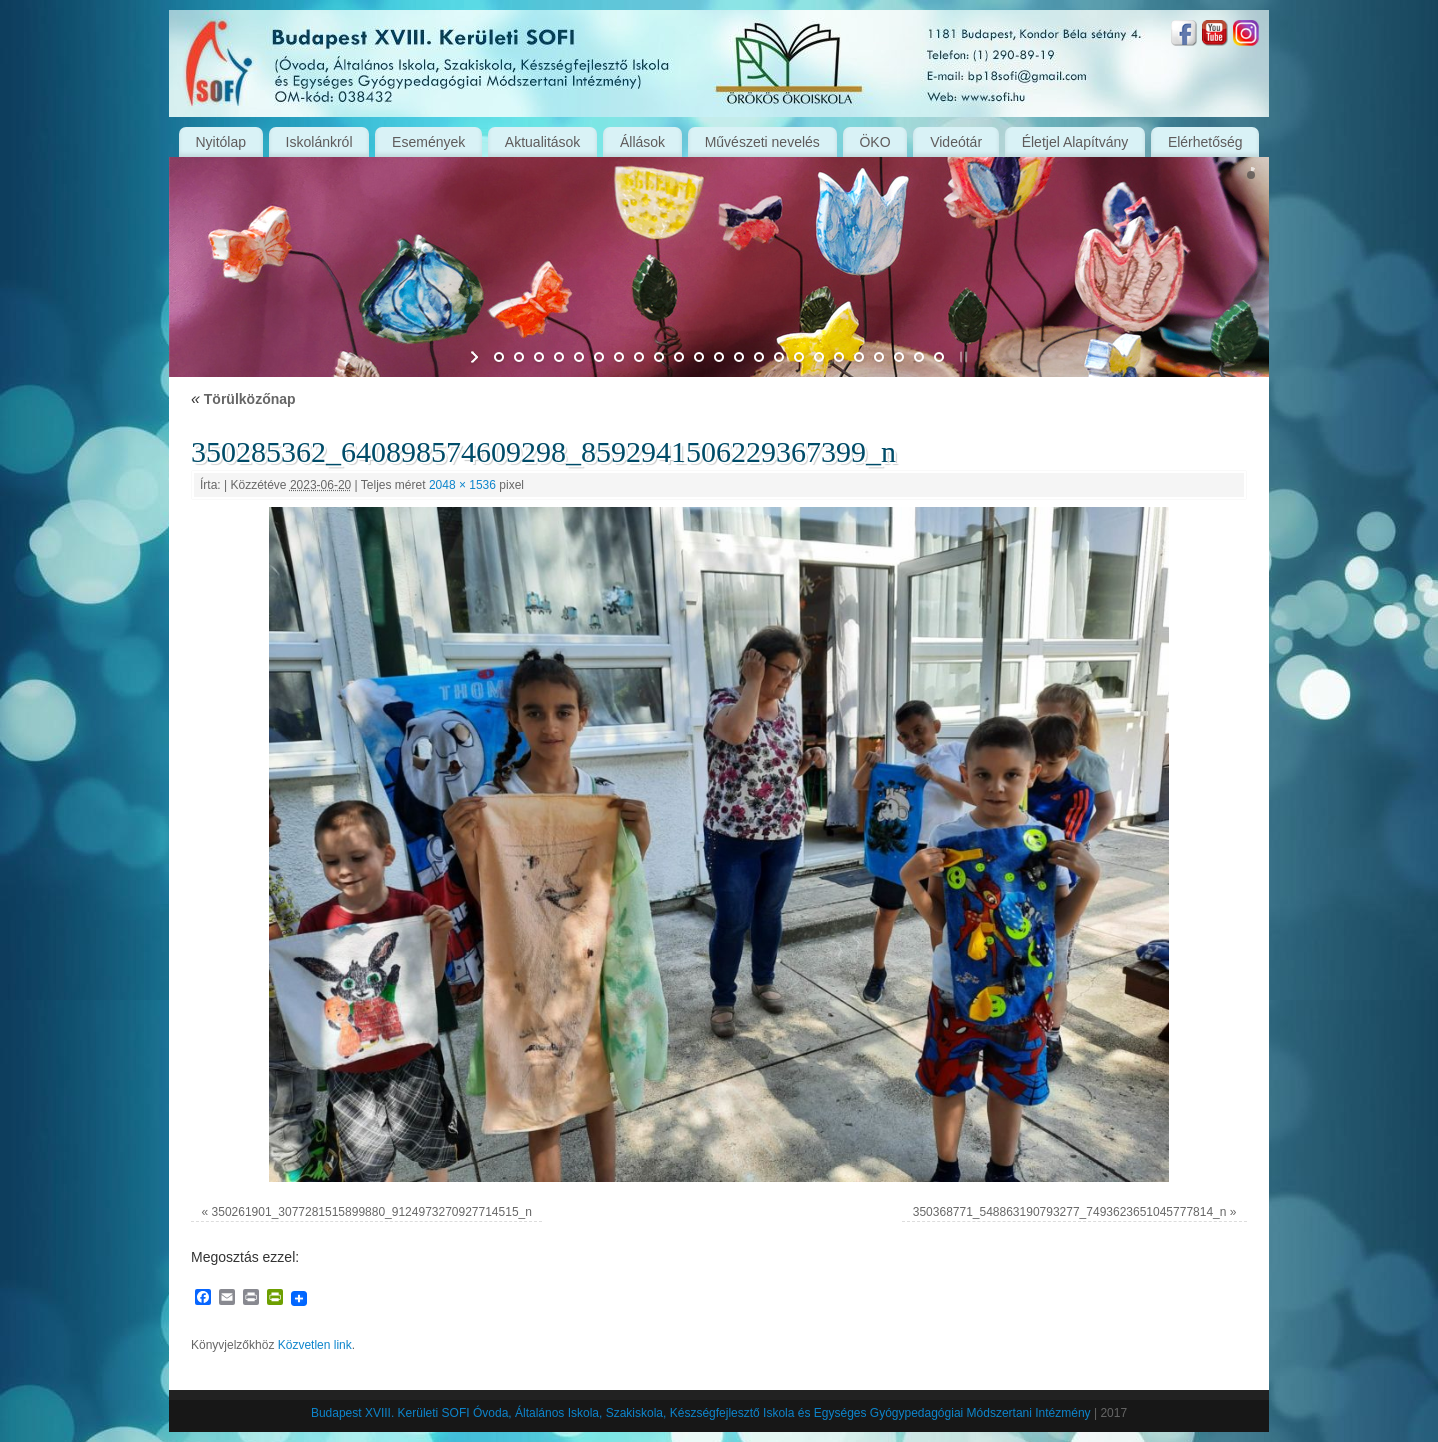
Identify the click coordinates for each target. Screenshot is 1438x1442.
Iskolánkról (319, 142)
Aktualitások (542, 142)
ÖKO (874, 142)
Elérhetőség (1205, 142)
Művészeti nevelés (762, 142)
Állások (642, 142)
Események (428, 142)
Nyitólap (220, 142)
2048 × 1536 (462, 485)
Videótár (956, 142)
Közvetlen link (315, 1345)
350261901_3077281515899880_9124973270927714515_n (372, 1212)
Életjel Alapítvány (1075, 142)
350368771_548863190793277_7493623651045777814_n (1070, 1212)
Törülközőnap (243, 399)
